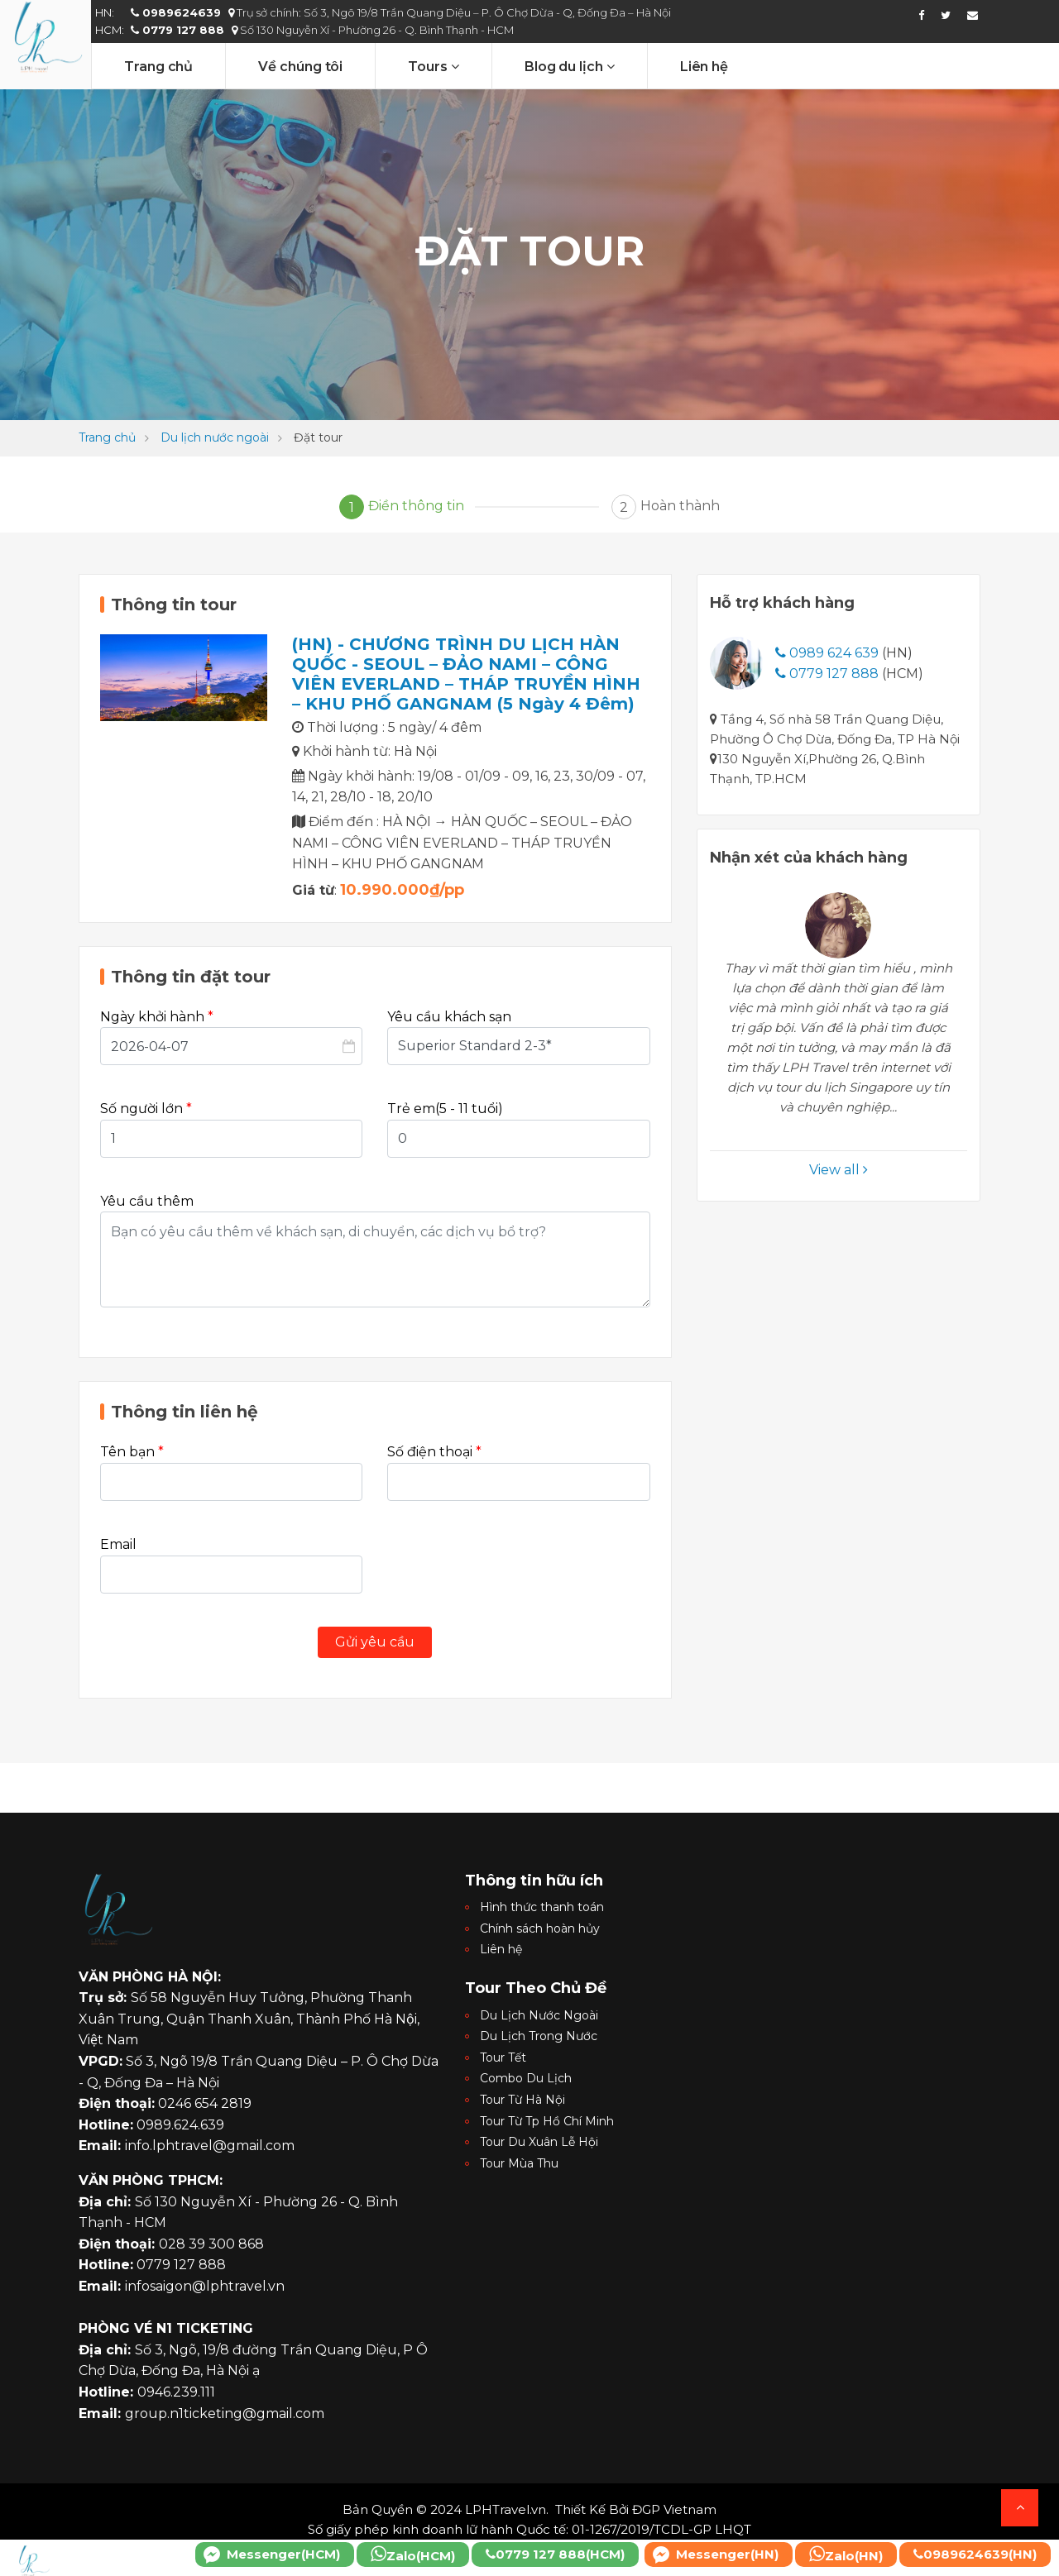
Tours (433, 66)
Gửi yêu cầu (374, 1642)
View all (838, 1170)
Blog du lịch (570, 66)
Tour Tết (503, 2057)
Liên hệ (704, 66)
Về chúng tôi (300, 66)
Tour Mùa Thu (519, 2163)
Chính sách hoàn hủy (540, 1928)
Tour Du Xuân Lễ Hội (539, 2141)
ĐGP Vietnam (674, 2509)
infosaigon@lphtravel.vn (205, 2286)
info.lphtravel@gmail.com (210, 2145)
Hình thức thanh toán (542, 1907)
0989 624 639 (827, 653)
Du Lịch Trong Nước (538, 2036)
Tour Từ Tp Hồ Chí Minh (547, 2121)
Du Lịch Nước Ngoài (539, 2015)
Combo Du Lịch (526, 2078)
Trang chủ (158, 66)
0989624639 (177, 12)
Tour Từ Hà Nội (522, 2099)
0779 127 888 (179, 29)
